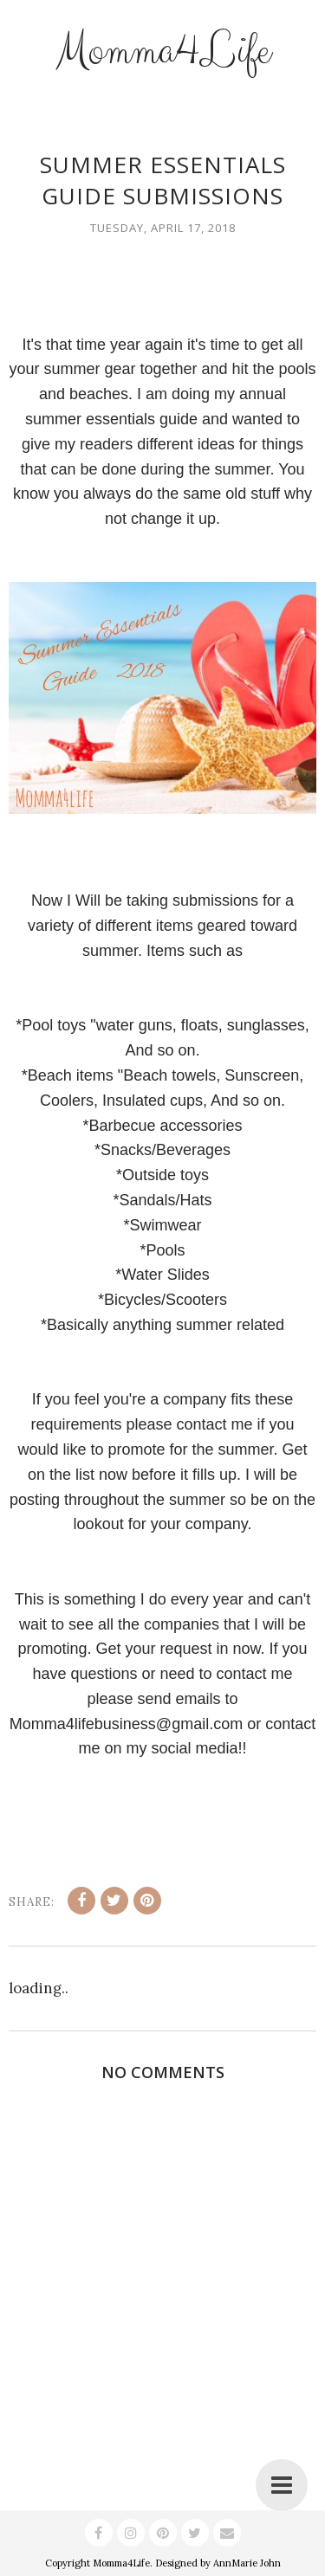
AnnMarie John (247, 2563)
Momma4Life (162, 51)
